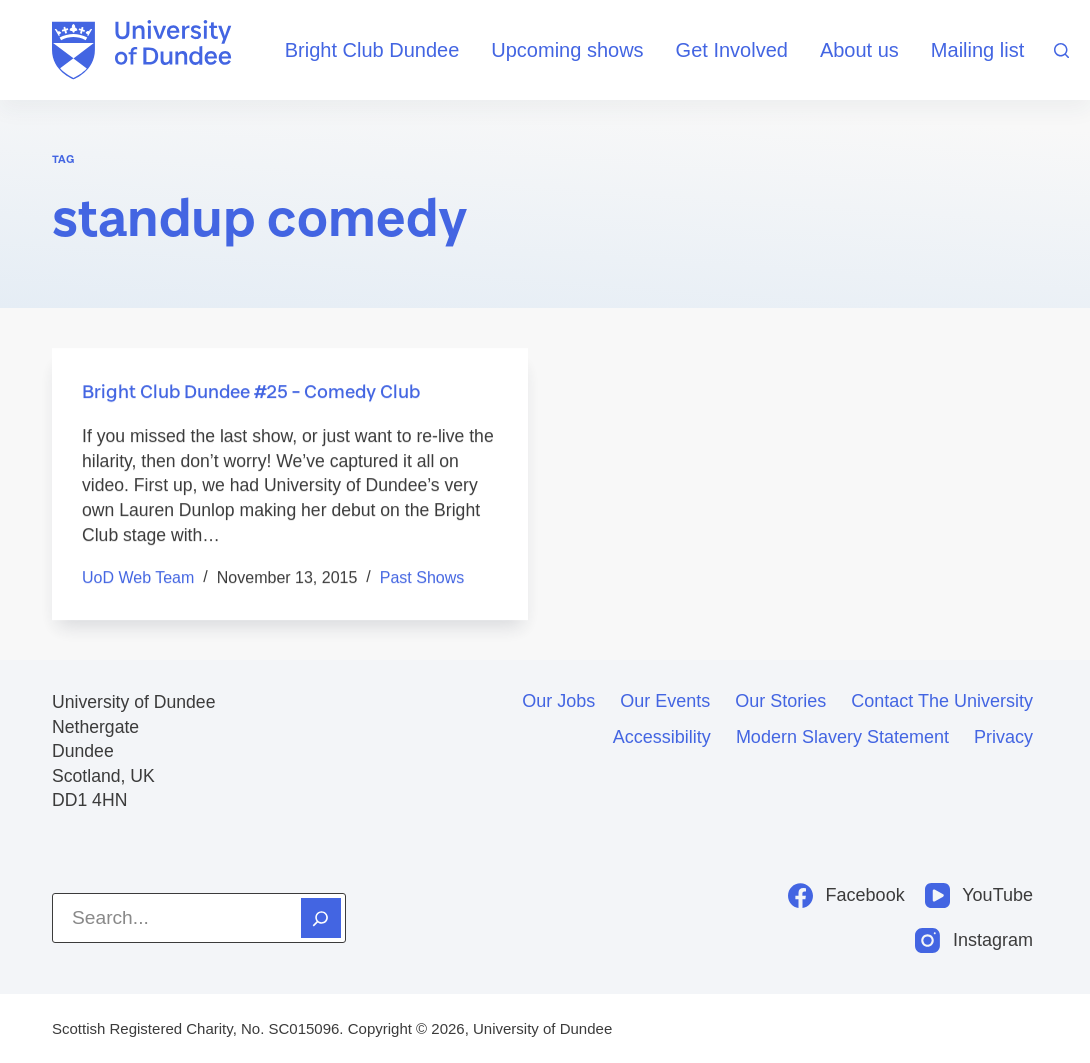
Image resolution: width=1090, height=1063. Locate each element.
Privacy (1003, 737)
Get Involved (732, 50)
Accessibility (662, 737)
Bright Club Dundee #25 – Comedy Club (251, 392)
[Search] (1061, 50)
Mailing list (977, 50)
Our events (665, 701)
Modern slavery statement (842, 737)
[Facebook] (846, 895)
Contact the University (942, 701)
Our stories (780, 701)
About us (859, 50)
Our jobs (558, 701)
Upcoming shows (567, 50)
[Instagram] (974, 940)
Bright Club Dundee (372, 50)
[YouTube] (979, 895)
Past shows (422, 578)
